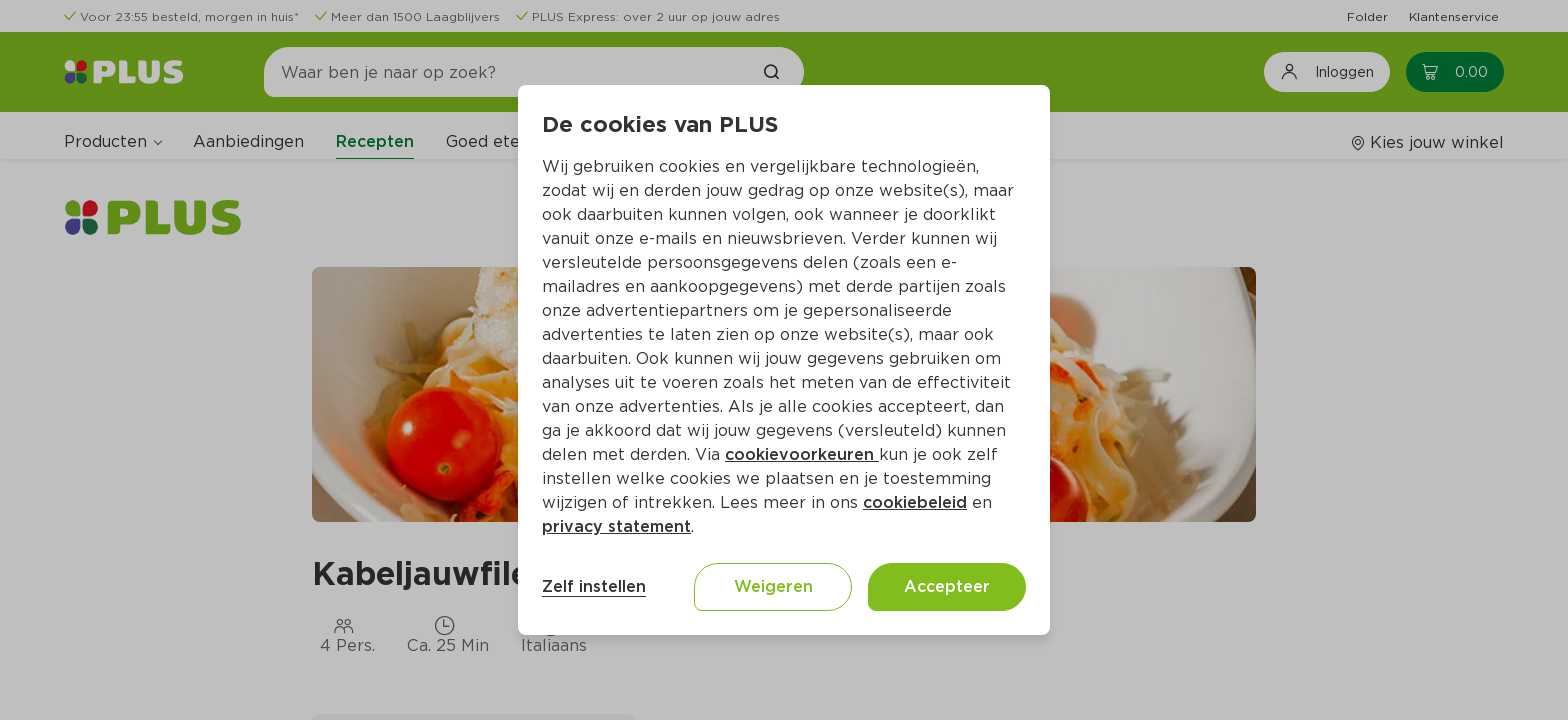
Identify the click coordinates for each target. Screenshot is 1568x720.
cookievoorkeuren (802, 454)
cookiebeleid (915, 502)
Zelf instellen (594, 586)
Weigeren (773, 586)
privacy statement (616, 526)
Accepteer (947, 586)
